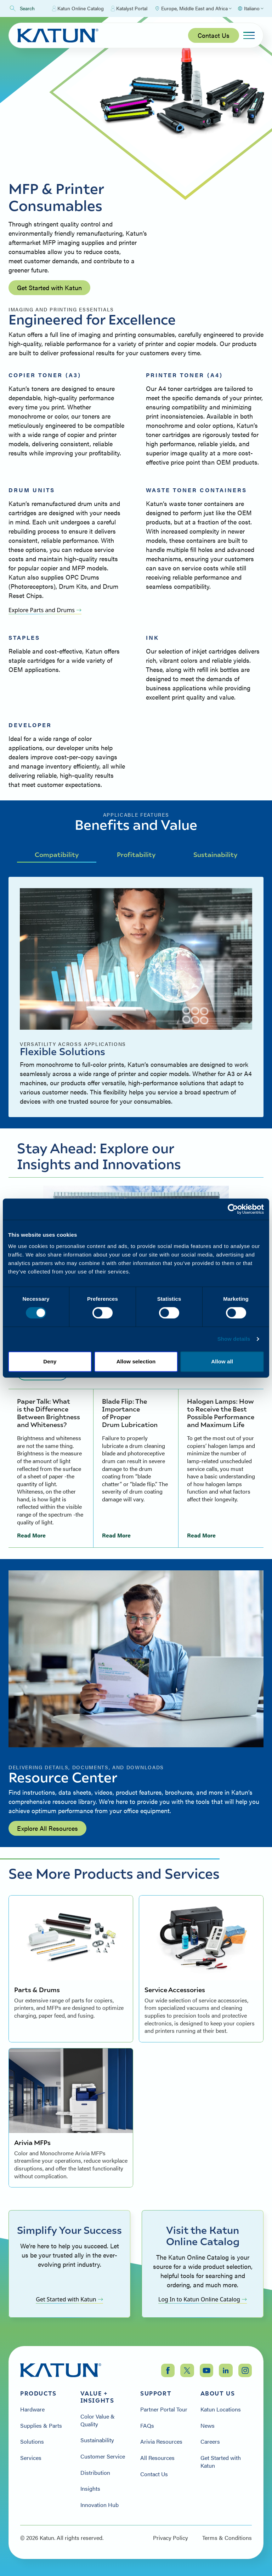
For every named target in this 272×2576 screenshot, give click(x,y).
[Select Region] (193, 8)
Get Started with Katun (49, 287)
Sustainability (215, 854)
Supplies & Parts (41, 2426)
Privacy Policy (170, 2538)
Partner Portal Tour (163, 2409)
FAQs (147, 2426)
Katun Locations (220, 2409)
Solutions (32, 2441)
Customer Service (102, 2456)
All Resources (157, 2458)
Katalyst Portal (129, 8)
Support (155, 2393)
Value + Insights (97, 2397)
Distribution (95, 2473)
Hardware (32, 2409)
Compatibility (57, 854)
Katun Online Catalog (78, 8)
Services (30, 2458)
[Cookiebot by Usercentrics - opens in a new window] (233, 1209)
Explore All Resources (47, 1828)
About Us (217, 2393)
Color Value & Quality (97, 2420)
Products (38, 2393)
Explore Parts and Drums (44, 610)
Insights (90, 2488)
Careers (210, 2441)
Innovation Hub (99, 2505)
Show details (233, 1339)
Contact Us (214, 35)
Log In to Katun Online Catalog (202, 2299)
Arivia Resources (161, 2441)
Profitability (136, 854)
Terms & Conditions (227, 2538)
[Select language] (250, 8)
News (207, 2426)
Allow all (222, 1361)
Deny (49, 1361)
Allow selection (136, 1361)
